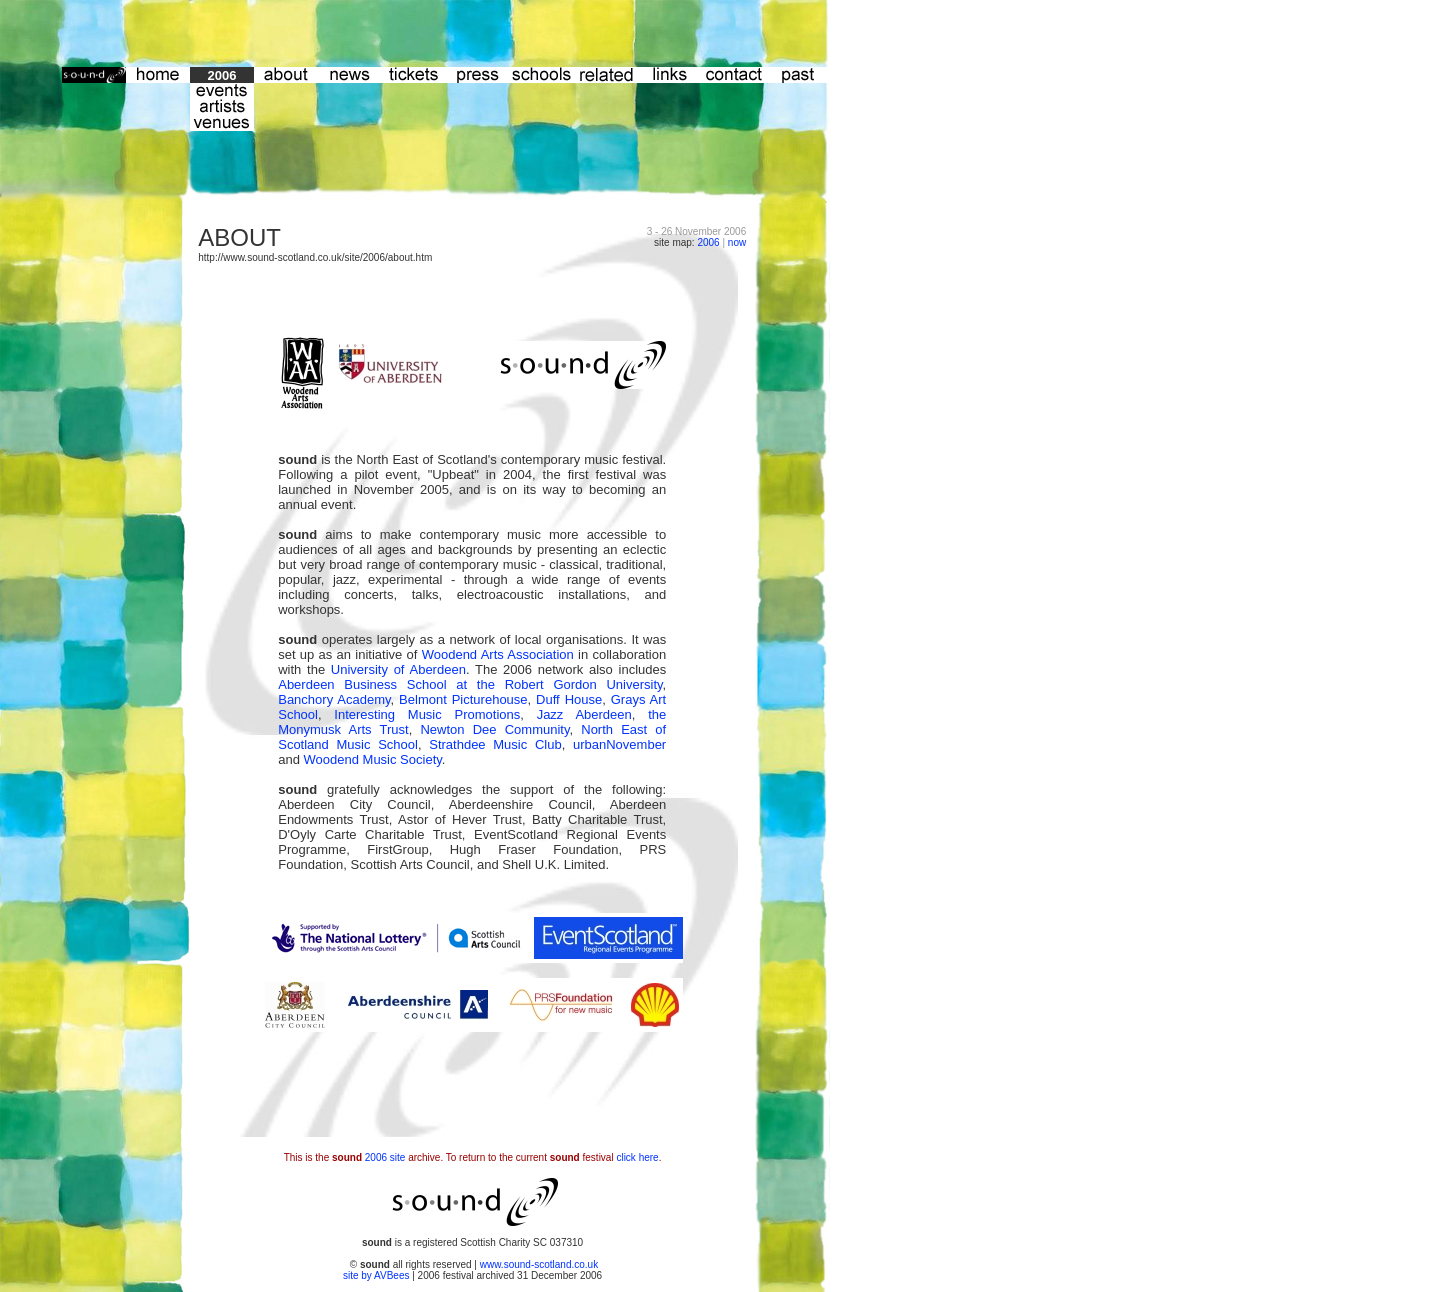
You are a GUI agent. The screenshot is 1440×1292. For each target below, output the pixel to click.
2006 (708, 242)
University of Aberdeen (398, 669)
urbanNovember (619, 744)
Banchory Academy (334, 699)
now (737, 242)
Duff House (569, 699)
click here (637, 1157)
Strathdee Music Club (495, 744)
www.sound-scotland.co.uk (539, 1264)
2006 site (385, 1157)
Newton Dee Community (494, 729)
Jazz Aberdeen (584, 714)
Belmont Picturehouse (463, 699)
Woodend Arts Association (498, 654)
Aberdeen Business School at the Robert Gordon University (470, 684)
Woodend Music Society (373, 759)
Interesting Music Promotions (427, 714)
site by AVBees (377, 1275)
